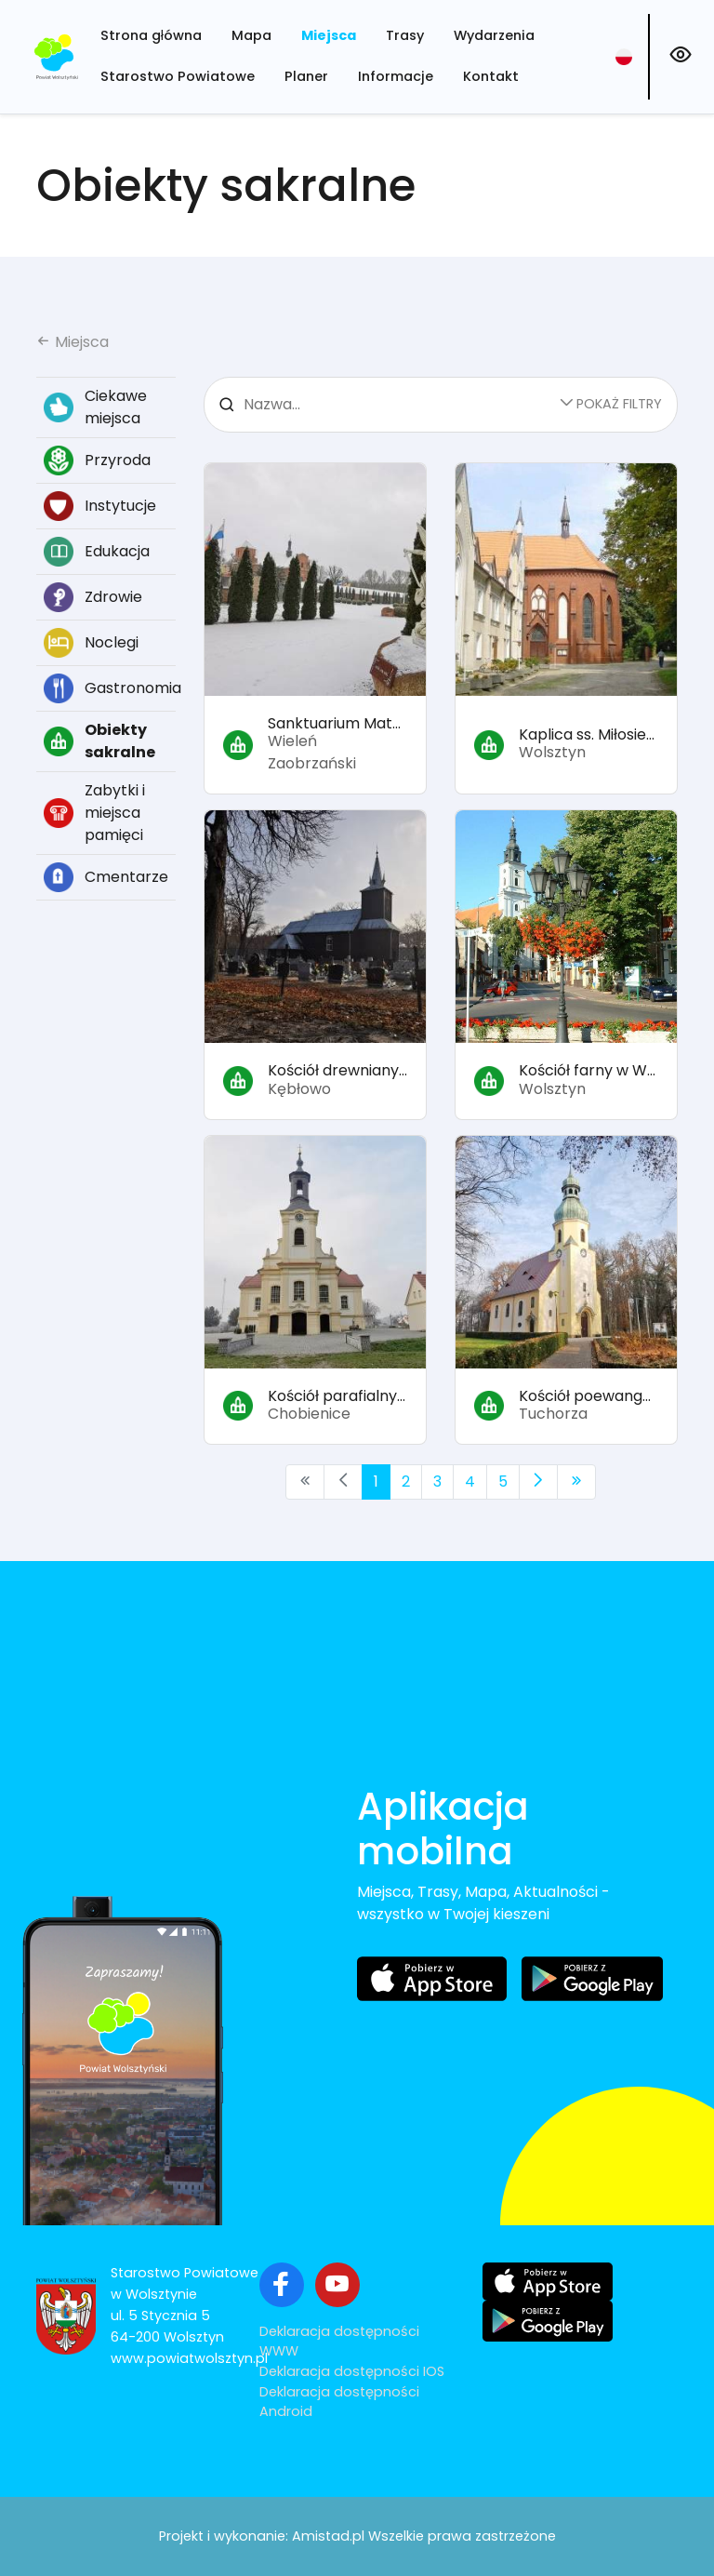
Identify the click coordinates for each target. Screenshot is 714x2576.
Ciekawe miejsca (95, 407)
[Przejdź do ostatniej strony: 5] (576, 1482)
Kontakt (491, 76)
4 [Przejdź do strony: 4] (470, 1481)
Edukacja (97, 552)
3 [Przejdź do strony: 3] (437, 1481)
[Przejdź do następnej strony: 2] (538, 1482)
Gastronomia (110, 688)
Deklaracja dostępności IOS (351, 2371)
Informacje (395, 76)
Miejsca (328, 35)
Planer (306, 76)
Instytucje (100, 506)
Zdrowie (93, 597)
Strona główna (151, 35)
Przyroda (97, 460)
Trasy (405, 35)
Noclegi (91, 643)
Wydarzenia (494, 35)
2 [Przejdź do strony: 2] (406, 1481)
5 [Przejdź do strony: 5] (503, 1481)
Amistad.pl (328, 2536)
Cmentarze (106, 877)
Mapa (251, 35)
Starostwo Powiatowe (177, 76)
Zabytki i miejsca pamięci (94, 813)
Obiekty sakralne (99, 741)
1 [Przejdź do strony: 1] (376, 1481)
